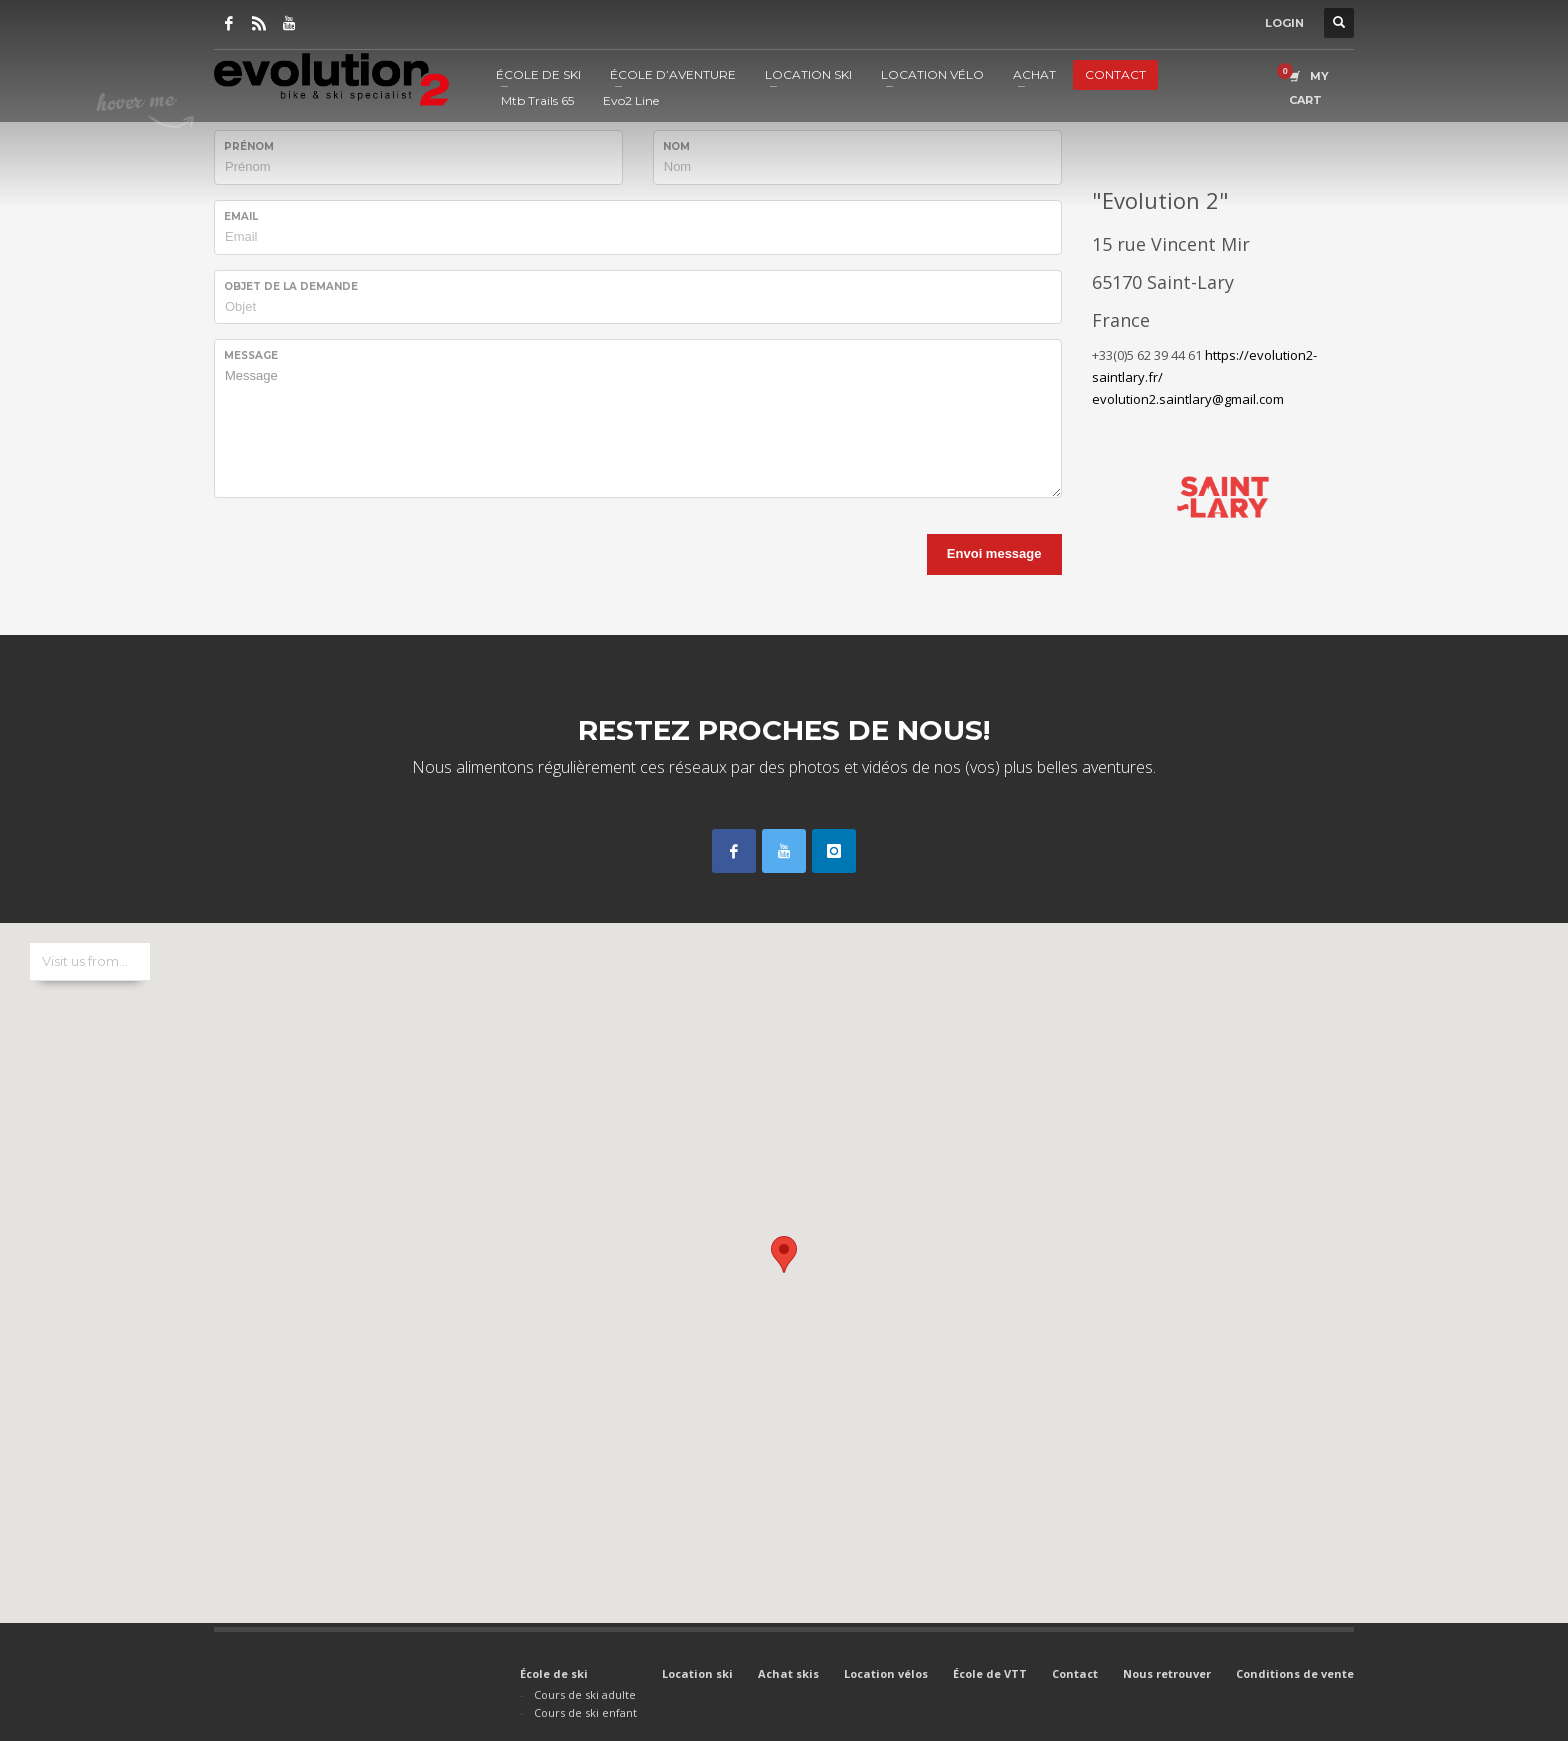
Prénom (249, 146)
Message (251, 355)
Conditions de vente (1295, 1673)
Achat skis (788, 1673)
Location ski (697, 1673)
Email (241, 216)
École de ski (554, 1673)
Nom (676, 146)
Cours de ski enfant (585, 1712)
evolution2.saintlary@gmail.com (1188, 399)
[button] (784, 1254)
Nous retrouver (1167, 1673)
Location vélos (886, 1673)
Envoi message (994, 553)
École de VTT (990, 1673)
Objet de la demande (291, 286)
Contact (1075, 1673)
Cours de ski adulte (585, 1694)
